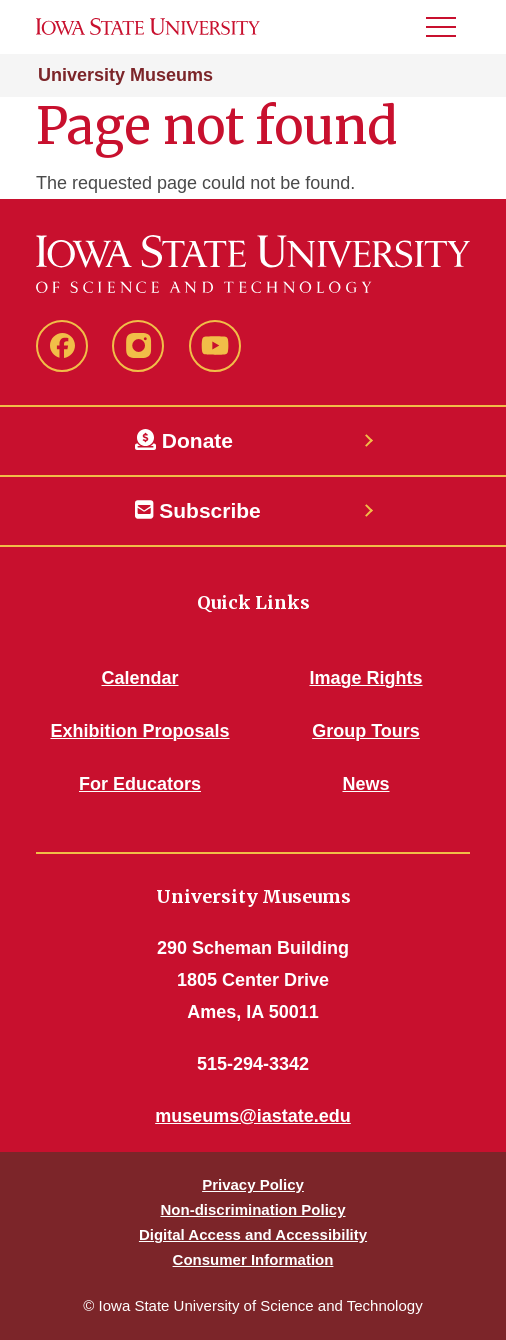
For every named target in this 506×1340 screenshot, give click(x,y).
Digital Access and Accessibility (253, 1234)
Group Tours (366, 731)
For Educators (140, 784)
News (365, 784)
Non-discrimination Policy (252, 1209)
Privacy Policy (253, 1184)
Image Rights (365, 678)
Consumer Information (253, 1259)
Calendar (139, 678)
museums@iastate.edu (253, 1116)
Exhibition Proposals (139, 731)
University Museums (125, 75)
